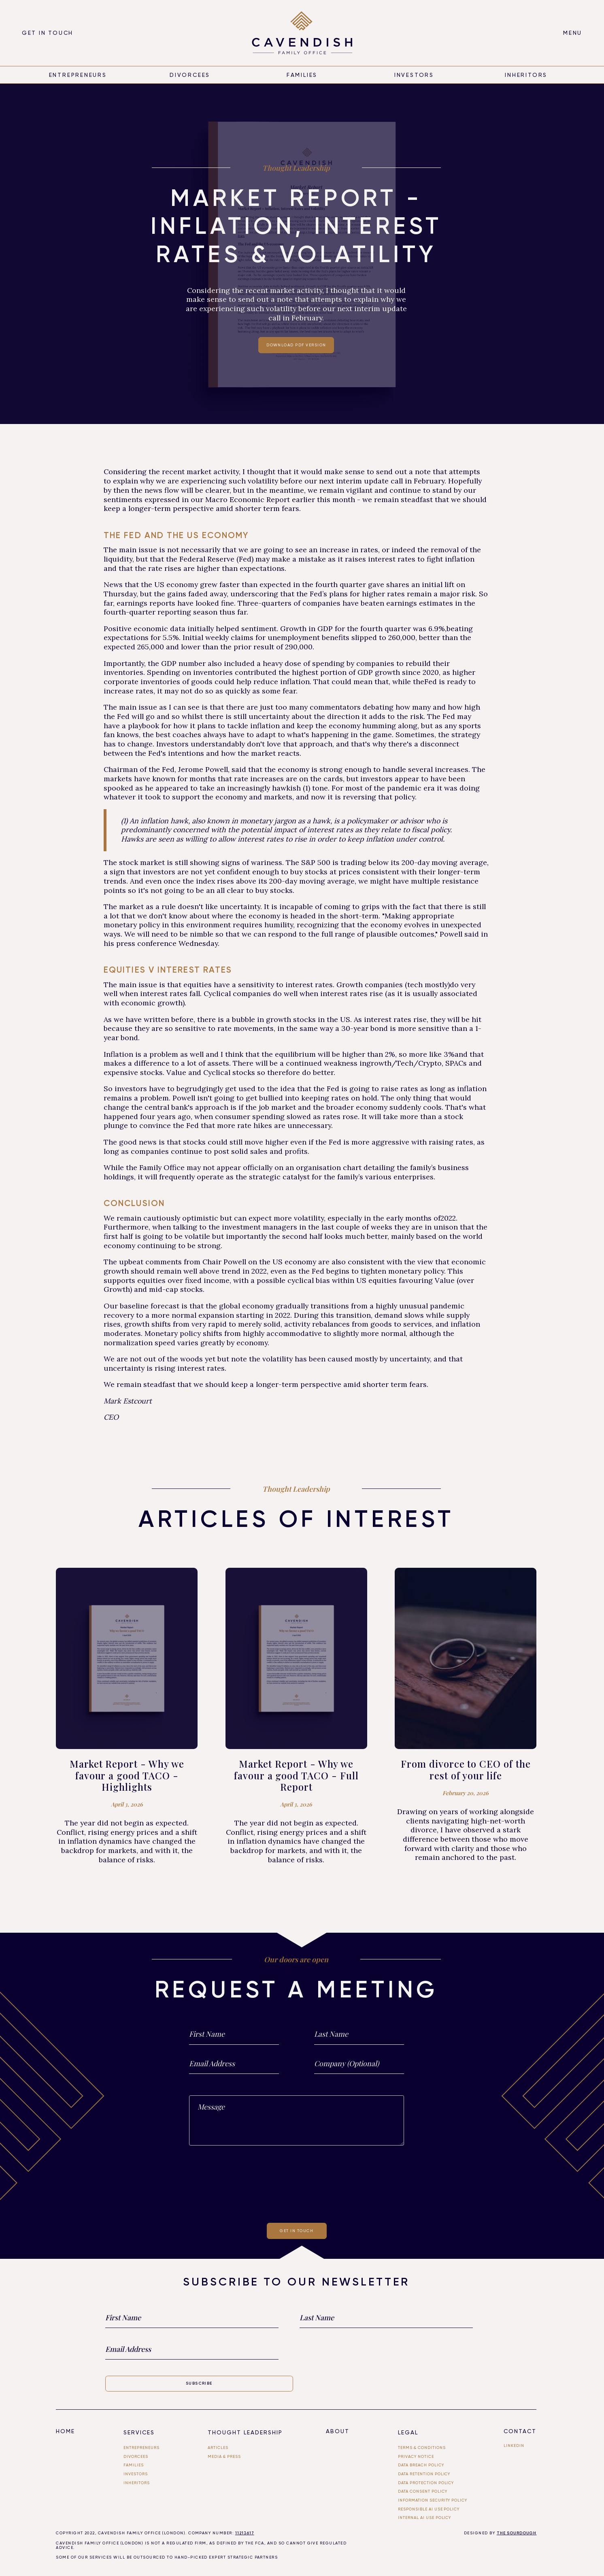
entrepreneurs (78, 75)
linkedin (514, 2445)
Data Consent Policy (422, 2491)
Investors (414, 75)
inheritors (526, 75)
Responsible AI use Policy (429, 2509)
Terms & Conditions (422, 2447)
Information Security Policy (433, 2500)
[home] (302, 33)
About (337, 2431)
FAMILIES (133, 2465)
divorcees (190, 75)
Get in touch (47, 33)
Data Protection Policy (426, 2483)
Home (65, 2431)
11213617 (244, 2533)
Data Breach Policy (421, 2465)
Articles (218, 2447)
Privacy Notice (416, 2456)
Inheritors (136, 2483)
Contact (520, 2431)
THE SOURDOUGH (517, 2533)
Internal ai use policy (424, 2517)
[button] (572, 33)
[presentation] (296, 2183)
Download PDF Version (296, 345)
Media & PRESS (224, 2456)
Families (302, 75)
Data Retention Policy (424, 2474)
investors (135, 2474)
